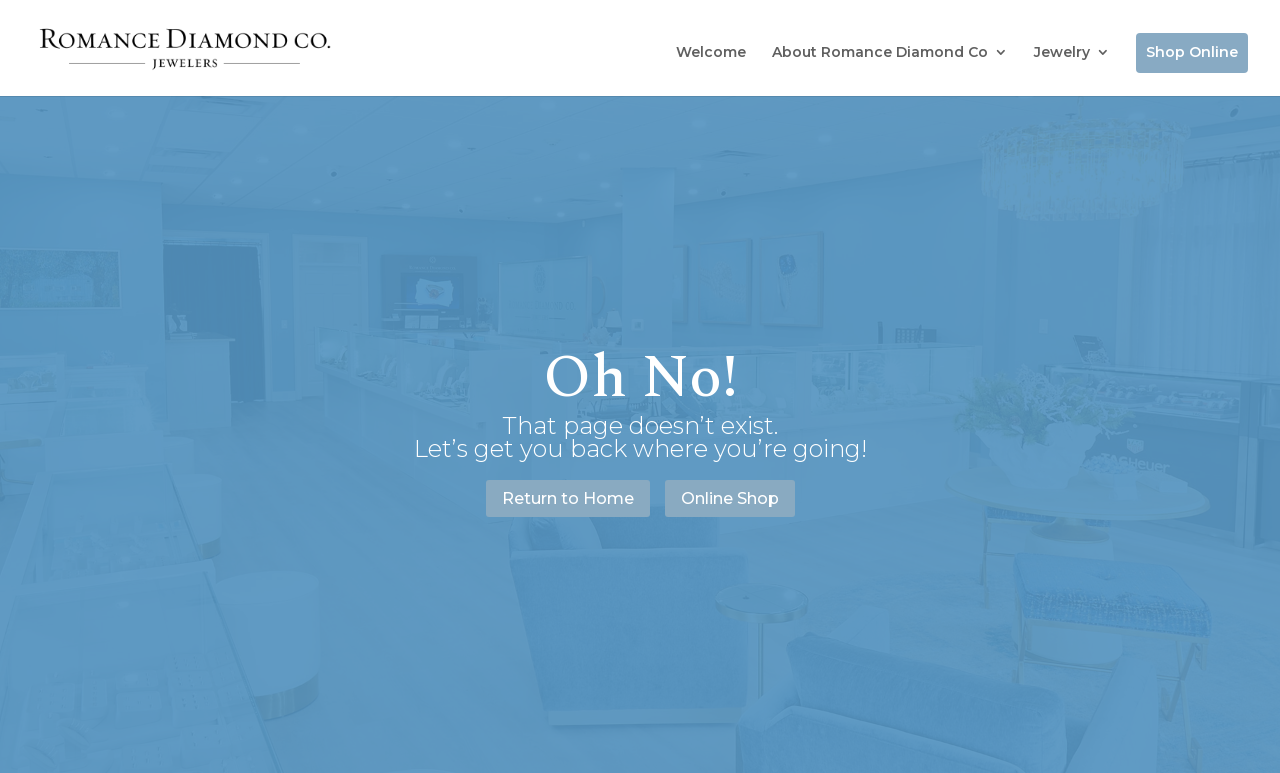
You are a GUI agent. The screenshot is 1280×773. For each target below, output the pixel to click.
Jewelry (1062, 52)
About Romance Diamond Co (880, 52)
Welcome (711, 52)
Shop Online (1192, 52)
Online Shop (730, 498)
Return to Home (568, 498)
